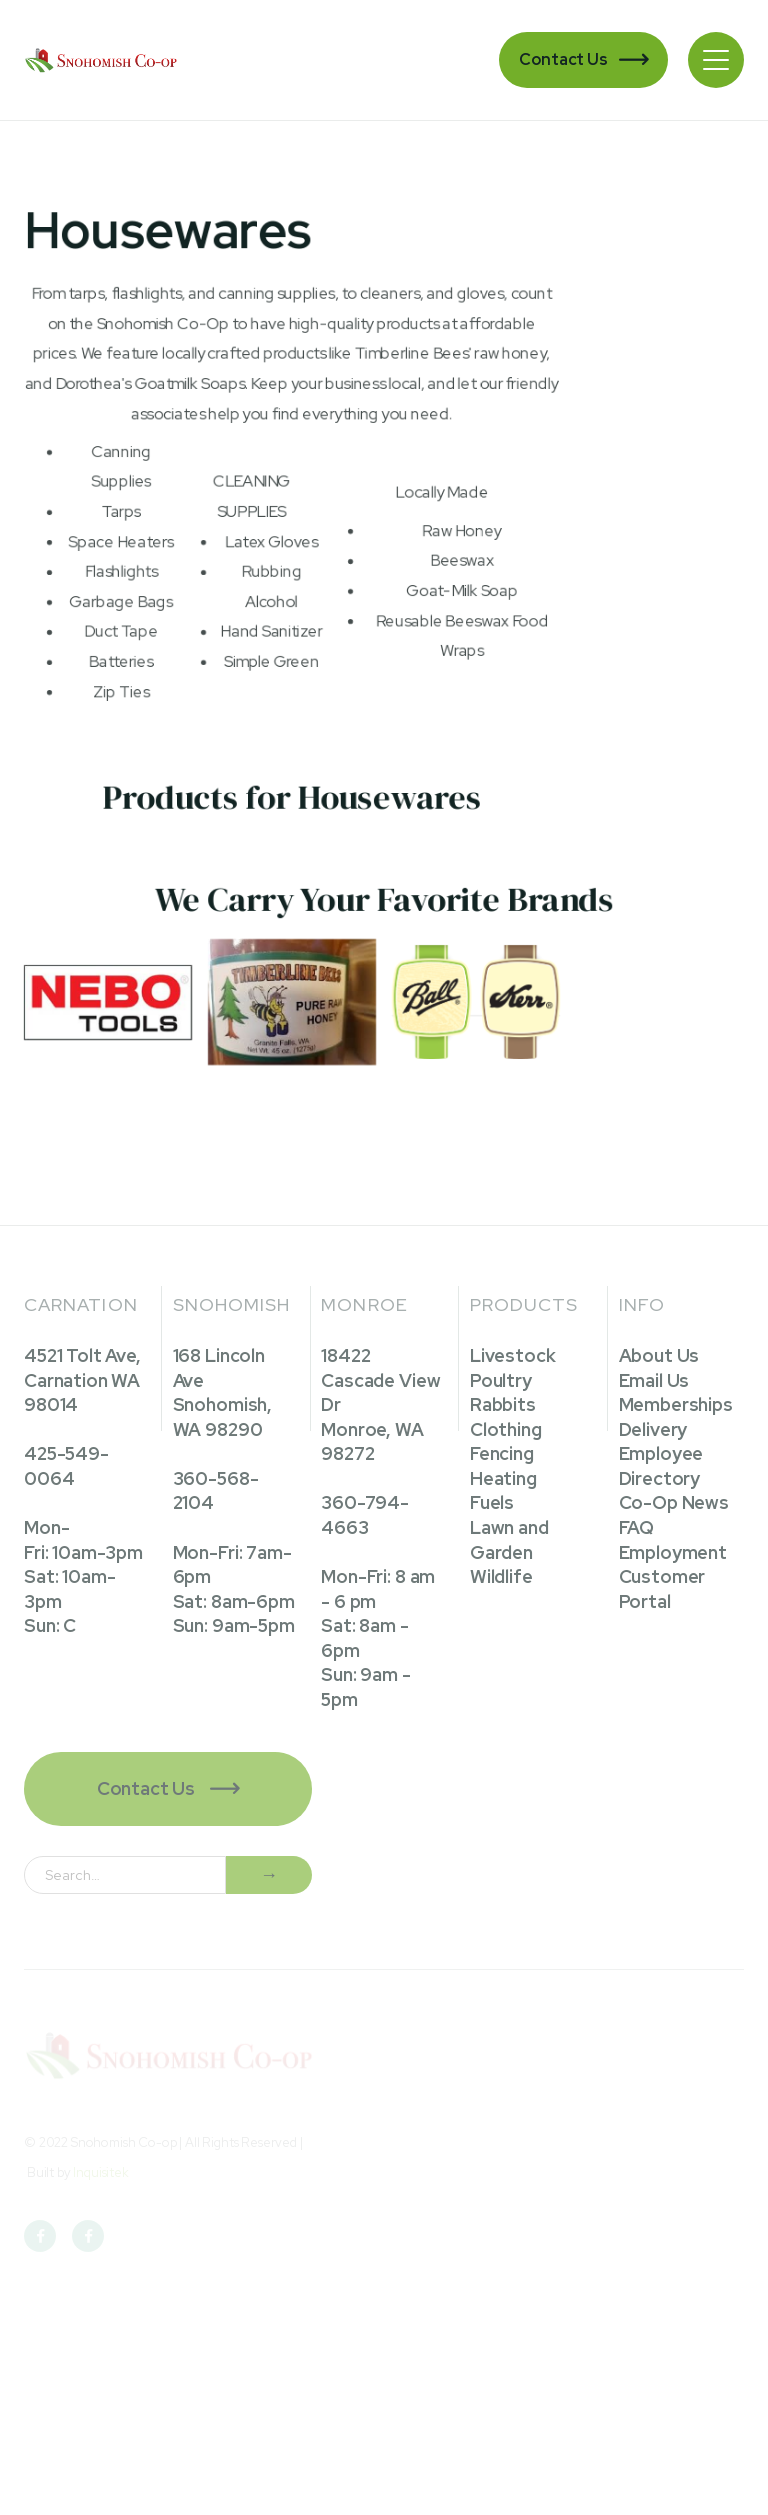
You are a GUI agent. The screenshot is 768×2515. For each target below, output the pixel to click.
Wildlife (501, 1576)
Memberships (676, 1404)
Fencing (502, 1453)
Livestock (513, 1355)
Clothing (506, 1429)
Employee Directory (661, 1466)
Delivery (653, 1429)
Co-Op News (674, 1502)
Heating (503, 1478)
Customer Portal (662, 1589)
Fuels (492, 1502)
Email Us (654, 1380)
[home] (102, 60)
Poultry (501, 1380)
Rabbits (503, 1404)
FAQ (637, 1527)
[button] (716, 60)
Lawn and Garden (509, 1540)
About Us (659, 1355)
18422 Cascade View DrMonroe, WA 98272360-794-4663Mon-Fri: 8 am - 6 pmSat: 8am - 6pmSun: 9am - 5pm (380, 1527)
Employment (673, 1552)
